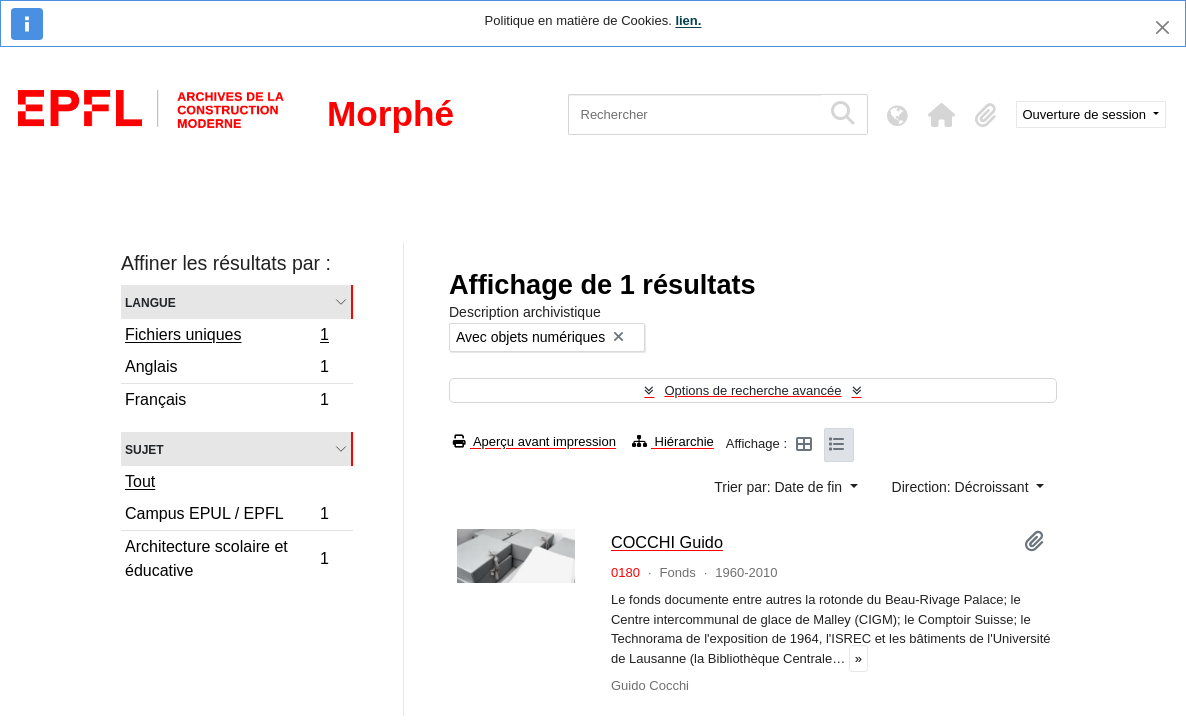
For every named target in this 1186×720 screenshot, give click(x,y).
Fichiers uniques (226, 337)
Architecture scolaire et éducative (226, 558)
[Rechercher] (694, 114)
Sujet (144, 448)
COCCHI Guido (667, 542)
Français (226, 402)
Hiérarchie (673, 441)
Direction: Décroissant (962, 487)
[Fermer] (1162, 27)
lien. (688, 20)
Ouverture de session (1086, 114)
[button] (942, 115)
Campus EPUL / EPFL (226, 516)
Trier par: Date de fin (780, 487)
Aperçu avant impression (534, 441)
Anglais (226, 369)
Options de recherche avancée (752, 390)
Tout (140, 481)
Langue (150, 301)
